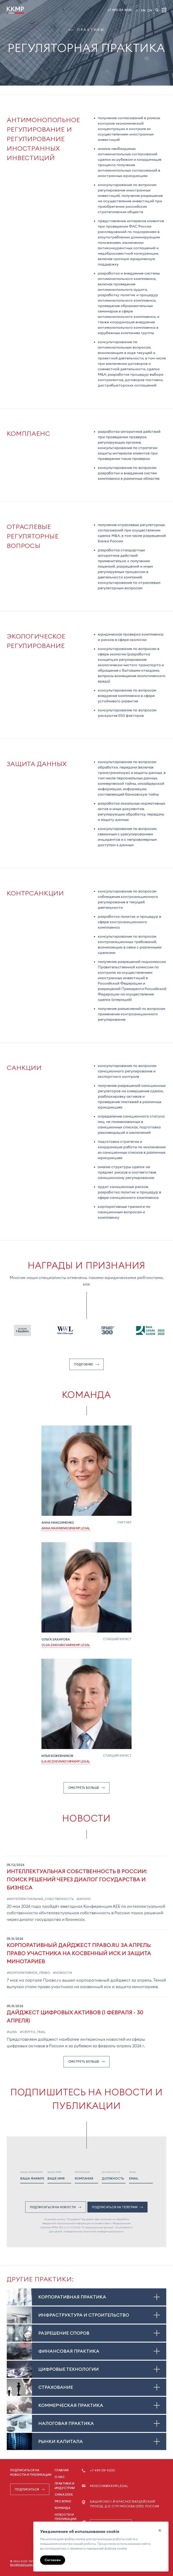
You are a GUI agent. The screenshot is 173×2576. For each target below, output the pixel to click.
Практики (86, 30)
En (143, 10)
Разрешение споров (63, 2333)
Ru (138, 10)
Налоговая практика (66, 2423)
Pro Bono (63, 2501)
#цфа (12, 2032)
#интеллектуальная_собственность (40, 1899)
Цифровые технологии (68, 2369)
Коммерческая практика (70, 2405)
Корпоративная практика (72, 2297)
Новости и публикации (65, 2517)
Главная (62, 2470)
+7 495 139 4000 (120, 10)
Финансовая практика (68, 2351)
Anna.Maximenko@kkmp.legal (65, 1528)
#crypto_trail (32, 2032)
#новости (62, 1973)
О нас (60, 2477)
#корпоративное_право (28, 1973)
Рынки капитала (60, 2441)
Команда (63, 2508)
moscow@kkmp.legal (109, 2486)
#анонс (83, 1899)
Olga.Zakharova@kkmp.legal (65, 1645)
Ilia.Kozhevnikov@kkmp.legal (65, 1761)
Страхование (55, 2387)
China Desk (64, 2494)
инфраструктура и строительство (83, 2315)
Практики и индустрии (65, 2486)
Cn (149, 10)
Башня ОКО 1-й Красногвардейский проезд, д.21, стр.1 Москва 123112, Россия (124, 2503)
